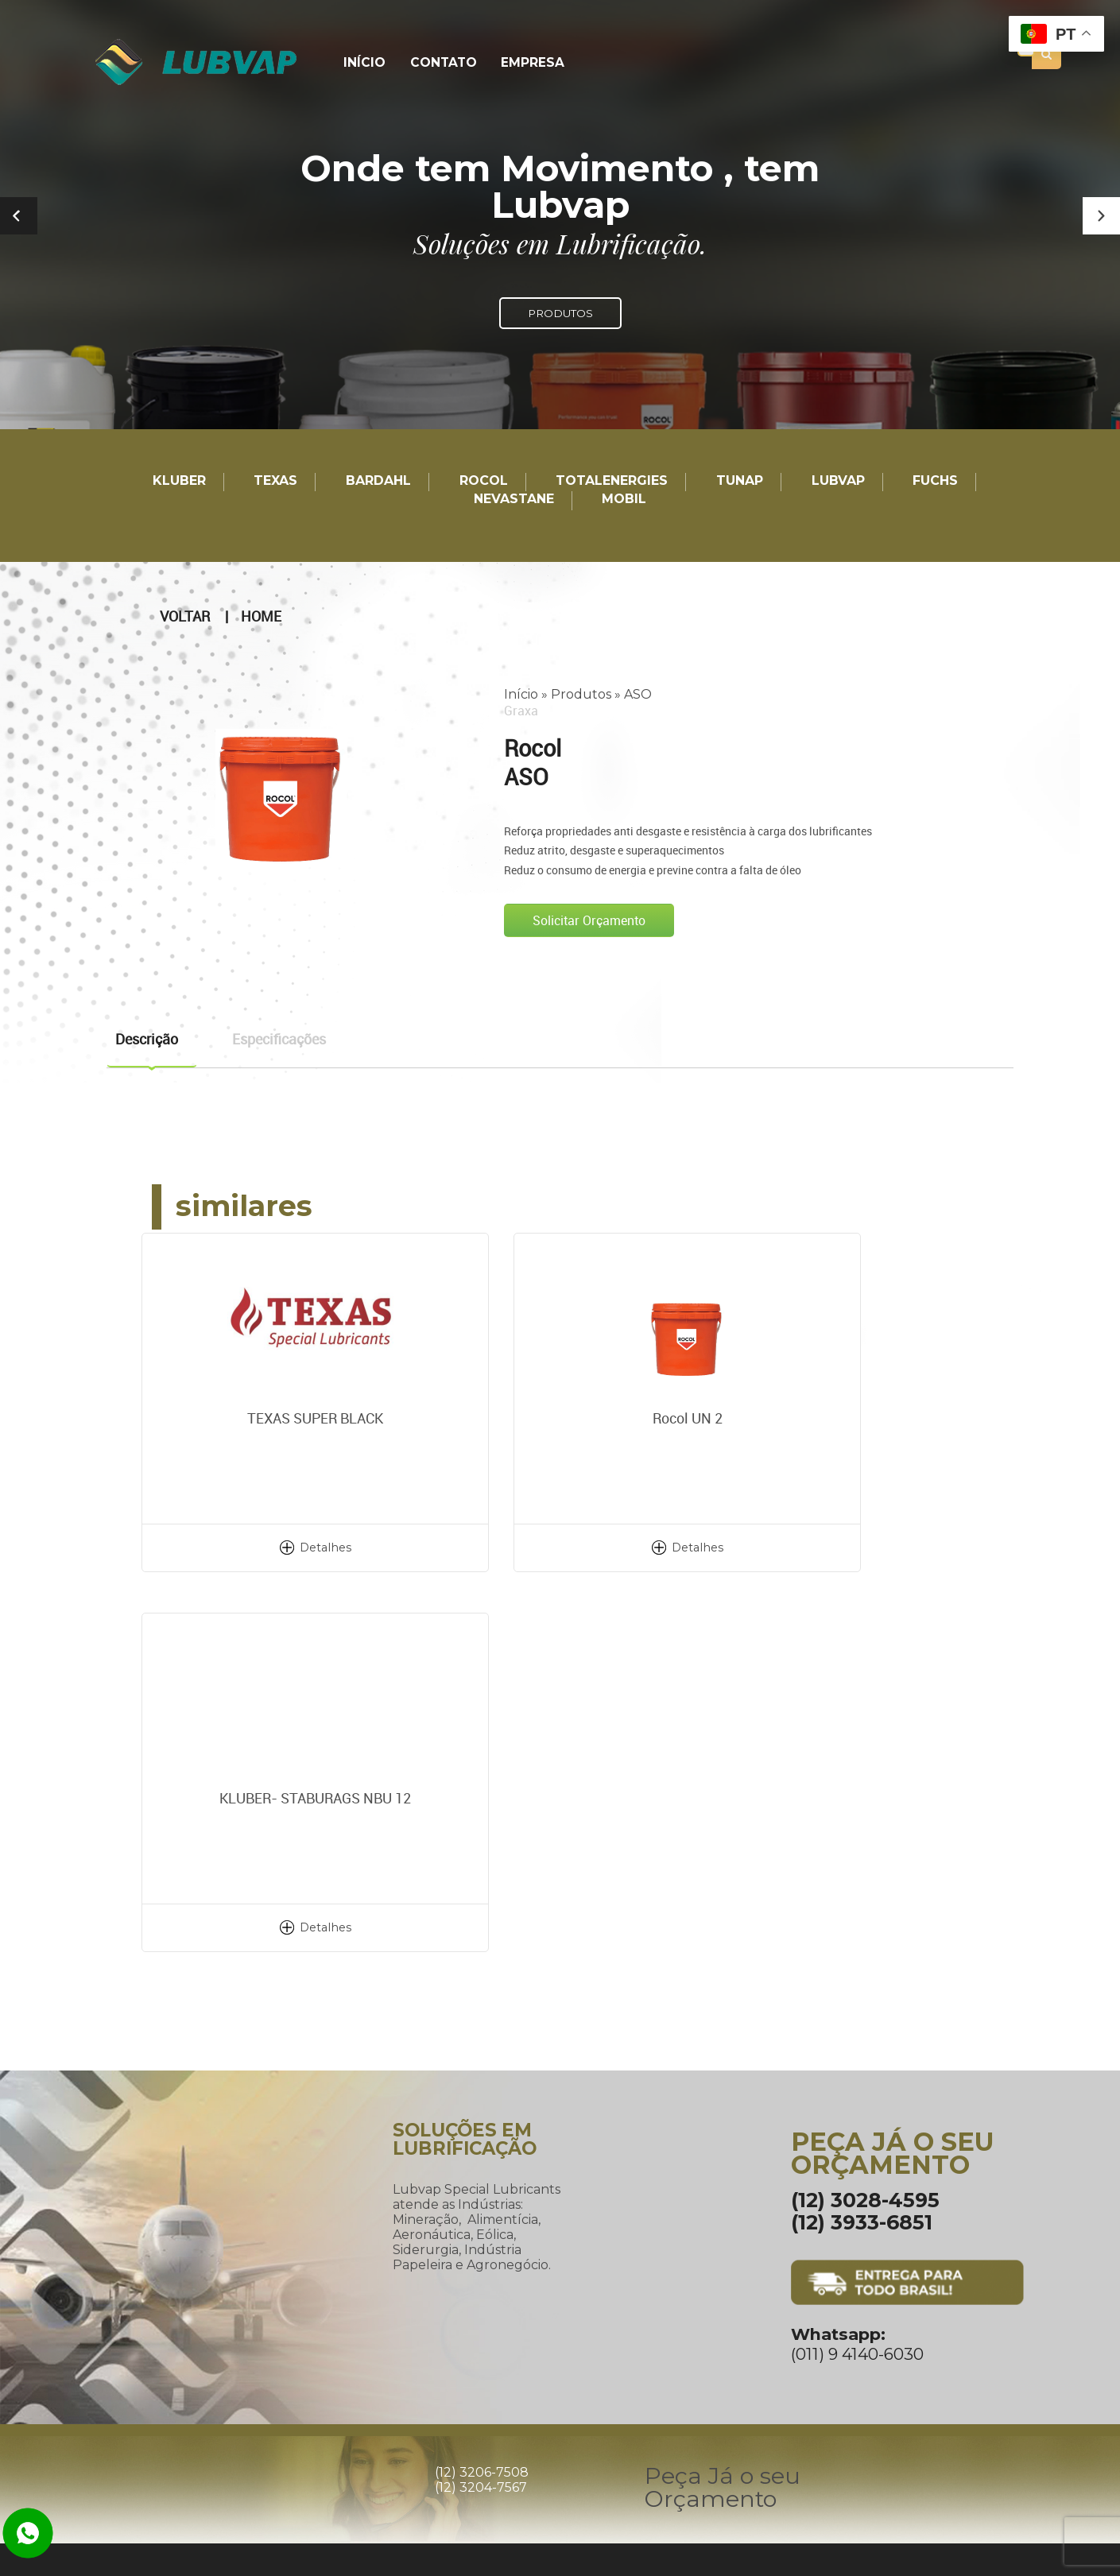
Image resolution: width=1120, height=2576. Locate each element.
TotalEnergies (612, 481)
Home (261, 616)
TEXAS (275, 481)
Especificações (279, 1038)
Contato (439, 63)
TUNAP (739, 481)
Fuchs (935, 481)
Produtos (581, 693)
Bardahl (378, 481)
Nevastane (514, 499)
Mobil (624, 499)
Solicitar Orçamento (589, 919)
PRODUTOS (560, 313)
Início (363, 63)
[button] (1101, 215)
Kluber (179, 481)
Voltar (185, 616)
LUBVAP (838, 481)
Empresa (525, 63)
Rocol (483, 481)
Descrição (146, 1038)
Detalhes (281, 1547)
